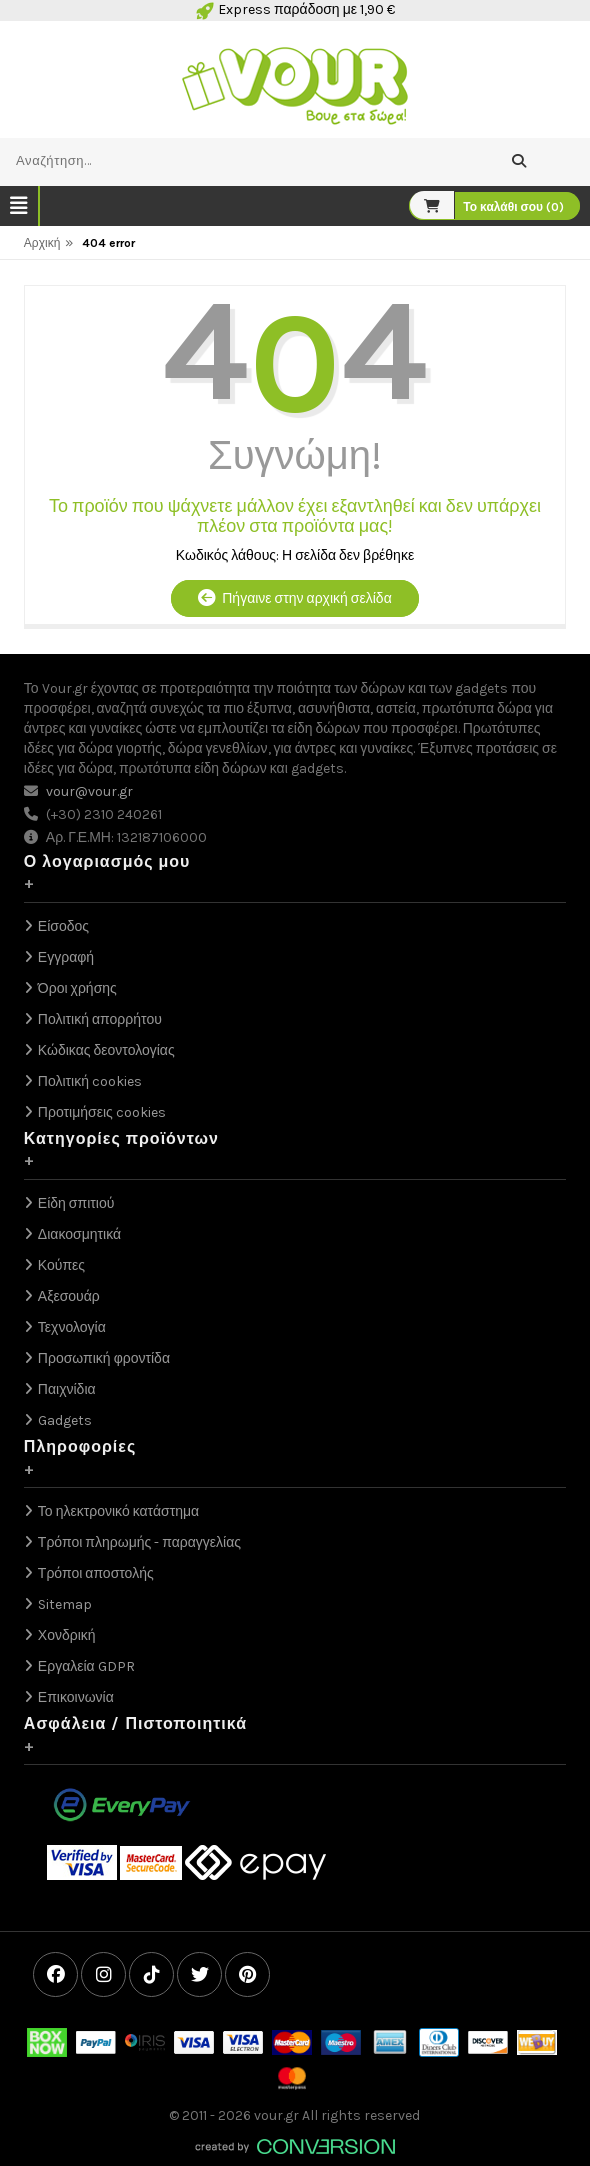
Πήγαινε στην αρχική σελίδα (294, 598)
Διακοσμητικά (79, 1234)
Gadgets (65, 1420)
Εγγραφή (66, 957)
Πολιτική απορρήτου (100, 1019)
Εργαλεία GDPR (86, 1666)
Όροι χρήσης (77, 988)
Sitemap (65, 1604)
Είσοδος (63, 926)
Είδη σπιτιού (76, 1203)
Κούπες (61, 1265)
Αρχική (42, 243)
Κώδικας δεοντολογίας (106, 1050)
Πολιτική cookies (90, 1081)
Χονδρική (67, 1635)
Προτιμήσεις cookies (102, 1112)
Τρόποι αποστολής (96, 1573)
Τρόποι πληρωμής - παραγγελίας (139, 1542)
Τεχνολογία (72, 1327)
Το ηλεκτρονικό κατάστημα (118, 1511)
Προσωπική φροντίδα (104, 1358)
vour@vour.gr (89, 791)
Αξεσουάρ (69, 1296)
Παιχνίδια (67, 1389)
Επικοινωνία (76, 1697)
